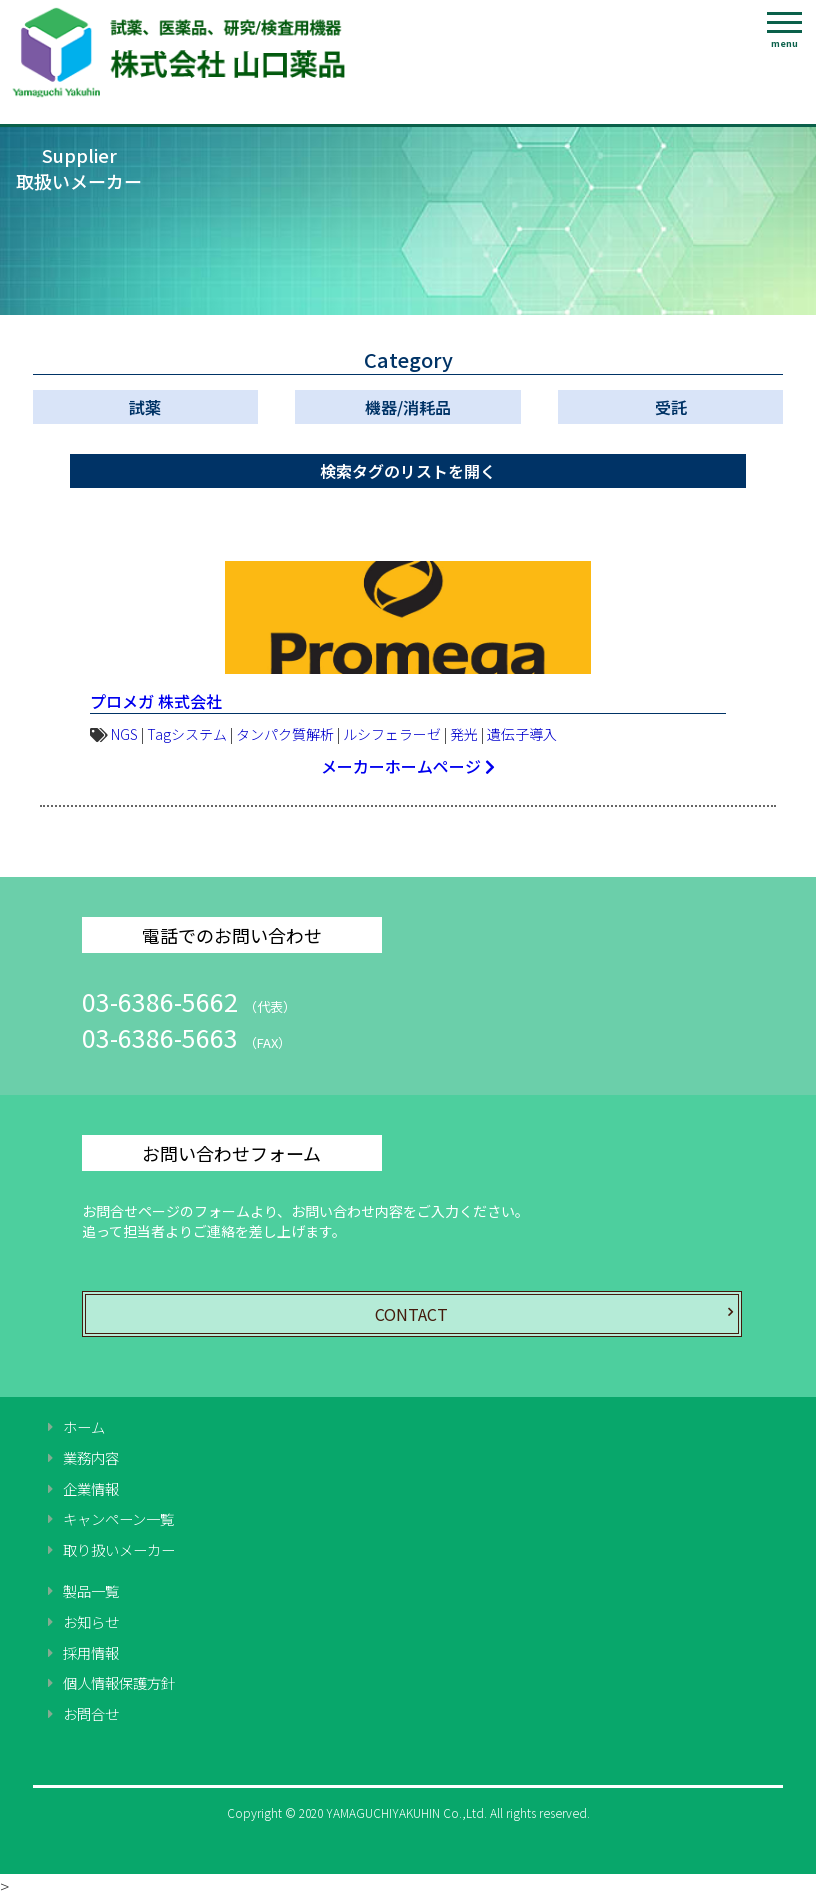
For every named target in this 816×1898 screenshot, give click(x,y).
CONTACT (411, 1314)
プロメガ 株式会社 (156, 701)
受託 (671, 407)
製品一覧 (91, 1591)
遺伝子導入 (522, 734)
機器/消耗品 (408, 407)
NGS (124, 734)
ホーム (84, 1427)
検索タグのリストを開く (408, 471)
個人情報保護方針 (119, 1683)
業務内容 (91, 1458)
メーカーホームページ (408, 766)
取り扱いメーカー (119, 1550)
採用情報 (91, 1653)
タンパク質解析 (285, 734)
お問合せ (91, 1714)
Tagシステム (187, 734)
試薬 (145, 407)
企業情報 (91, 1489)
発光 (464, 734)
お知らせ (91, 1622)
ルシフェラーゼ (392, 734)
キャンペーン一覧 (118, 1519)
